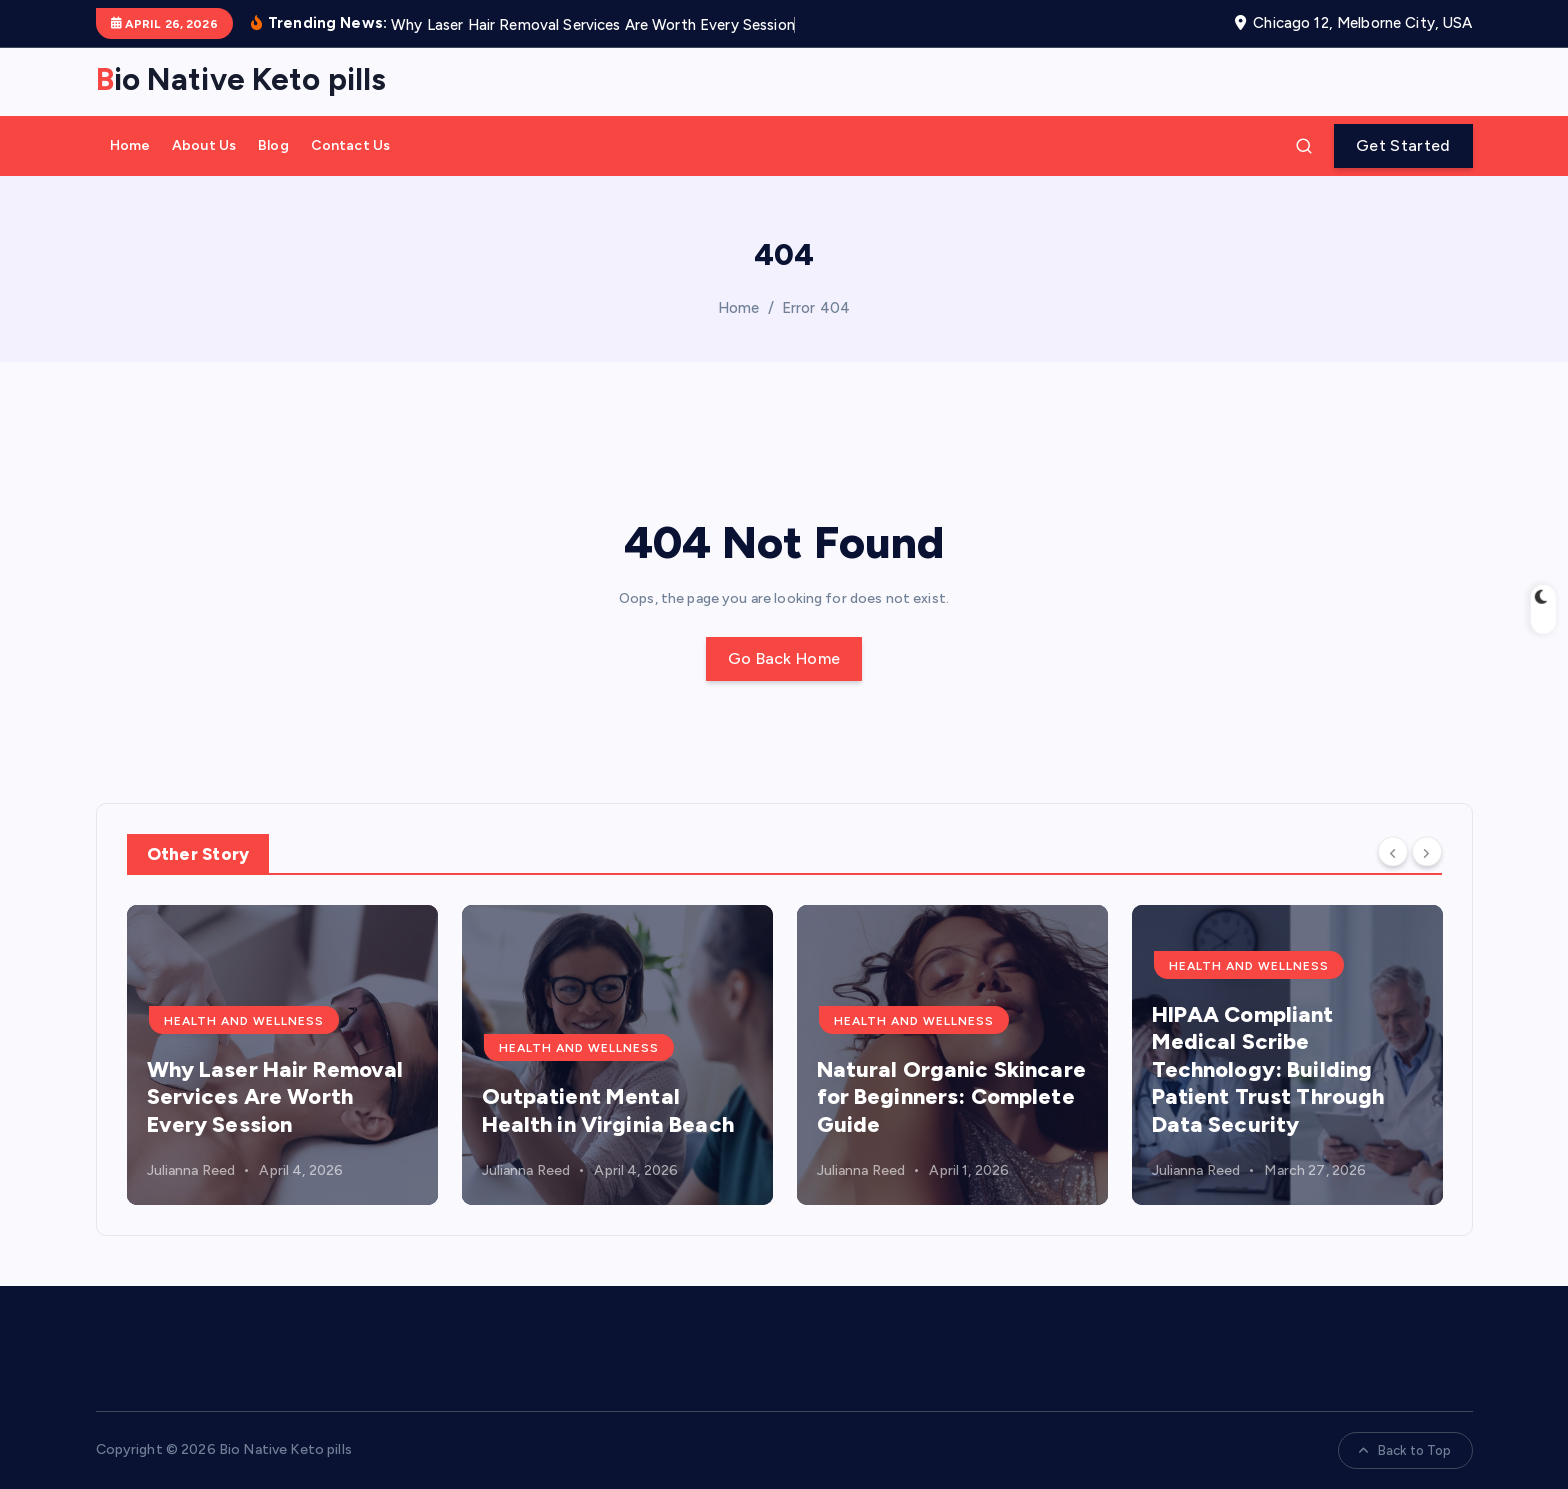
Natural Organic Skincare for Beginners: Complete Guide (951, 1097)
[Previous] (1393, 852)
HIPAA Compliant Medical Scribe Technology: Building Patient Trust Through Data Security (1268, 1069)
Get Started (1403, 145)
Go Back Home (784, 658)
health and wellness (244, 1021)
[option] (282, 1055)
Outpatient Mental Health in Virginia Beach (608, 1110)
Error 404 (816, 308)
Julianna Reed (191, 1170)
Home (130, 145)
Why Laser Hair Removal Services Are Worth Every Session (275, 1097)
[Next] (1427, 852)
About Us (204, 145)
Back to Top (1405, 1450)
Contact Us (350, 145)
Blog (273, 145)
